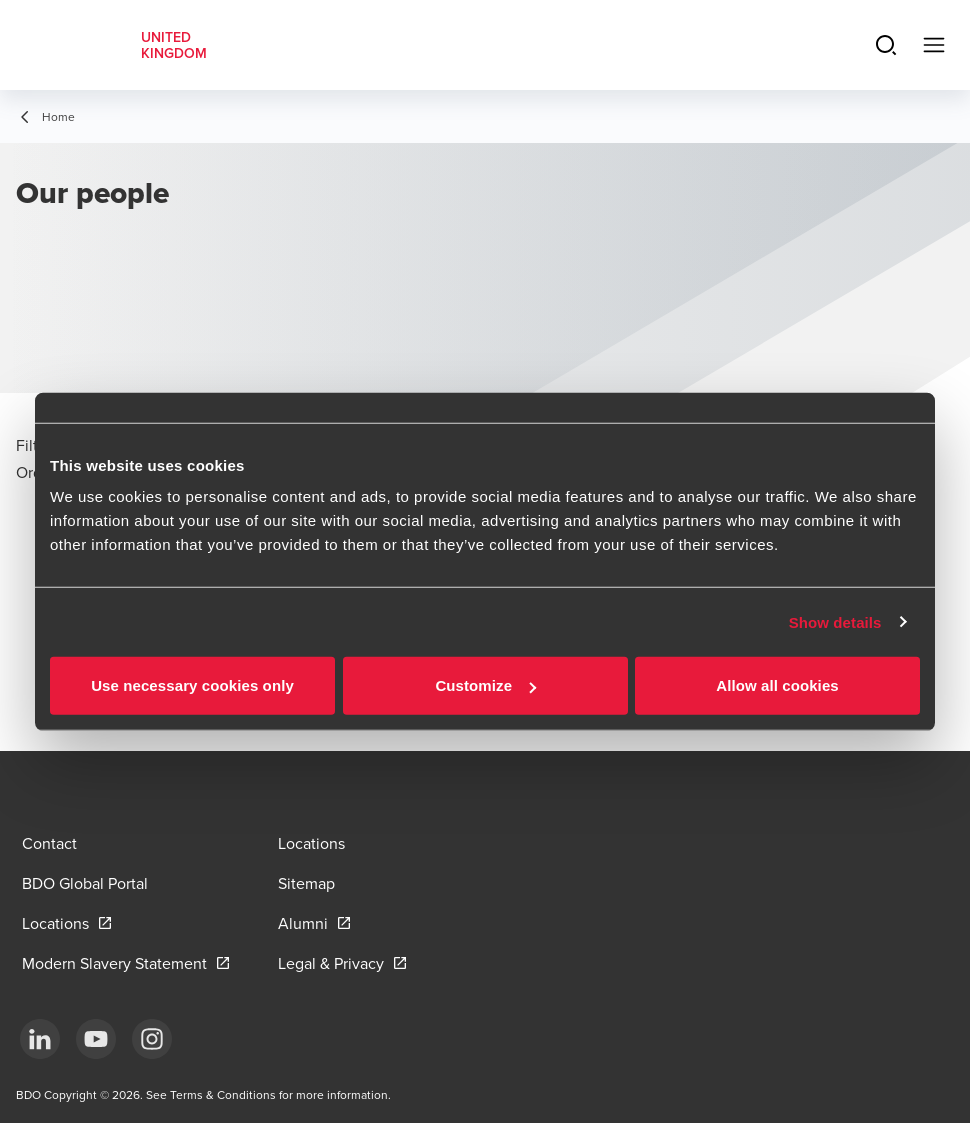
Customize (485, 685)
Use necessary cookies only (192, 685)
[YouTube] (96, 1039)
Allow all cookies (777, 685)
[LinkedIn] (40, 1039)
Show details (835, 621)
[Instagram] (152, 1039)
